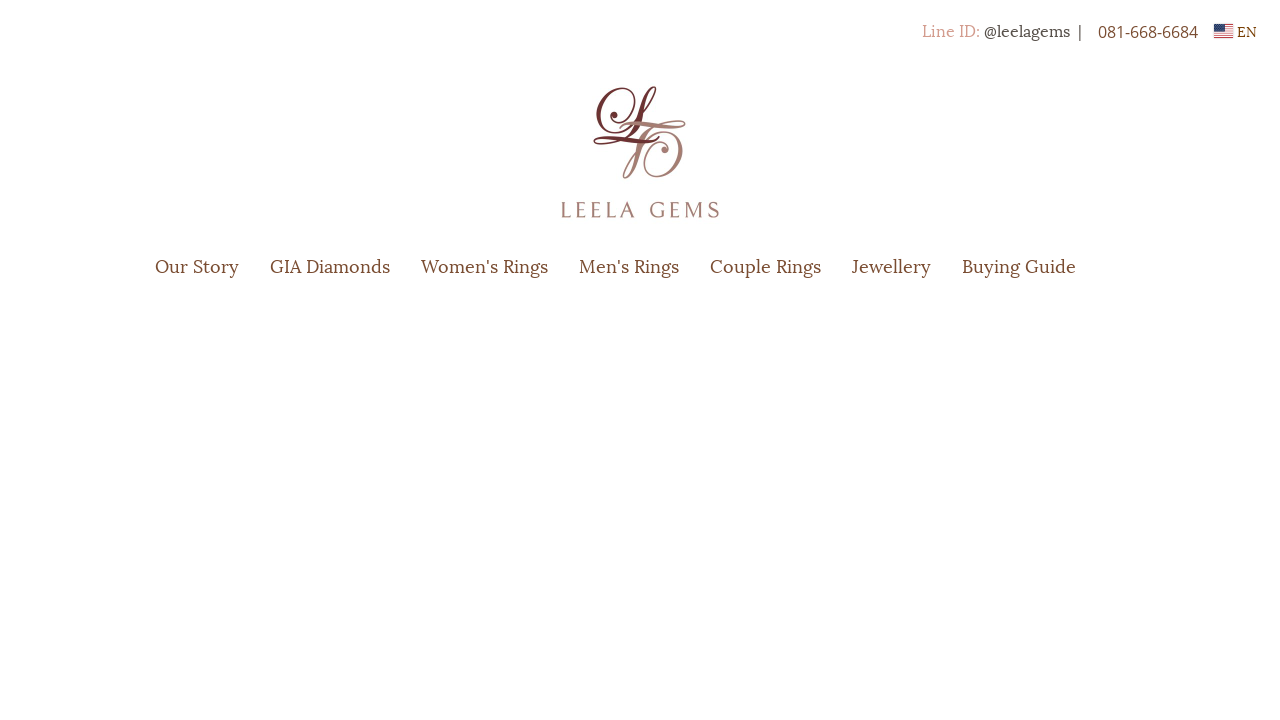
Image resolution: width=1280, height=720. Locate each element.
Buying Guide (1019, 264)
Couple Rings (765, 264)
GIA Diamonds (330, 264)
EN (1235, 30)
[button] (1121, 265)
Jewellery (891, 264)
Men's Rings (629, 264)
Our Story (197, 264)
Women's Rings (484, 264)
